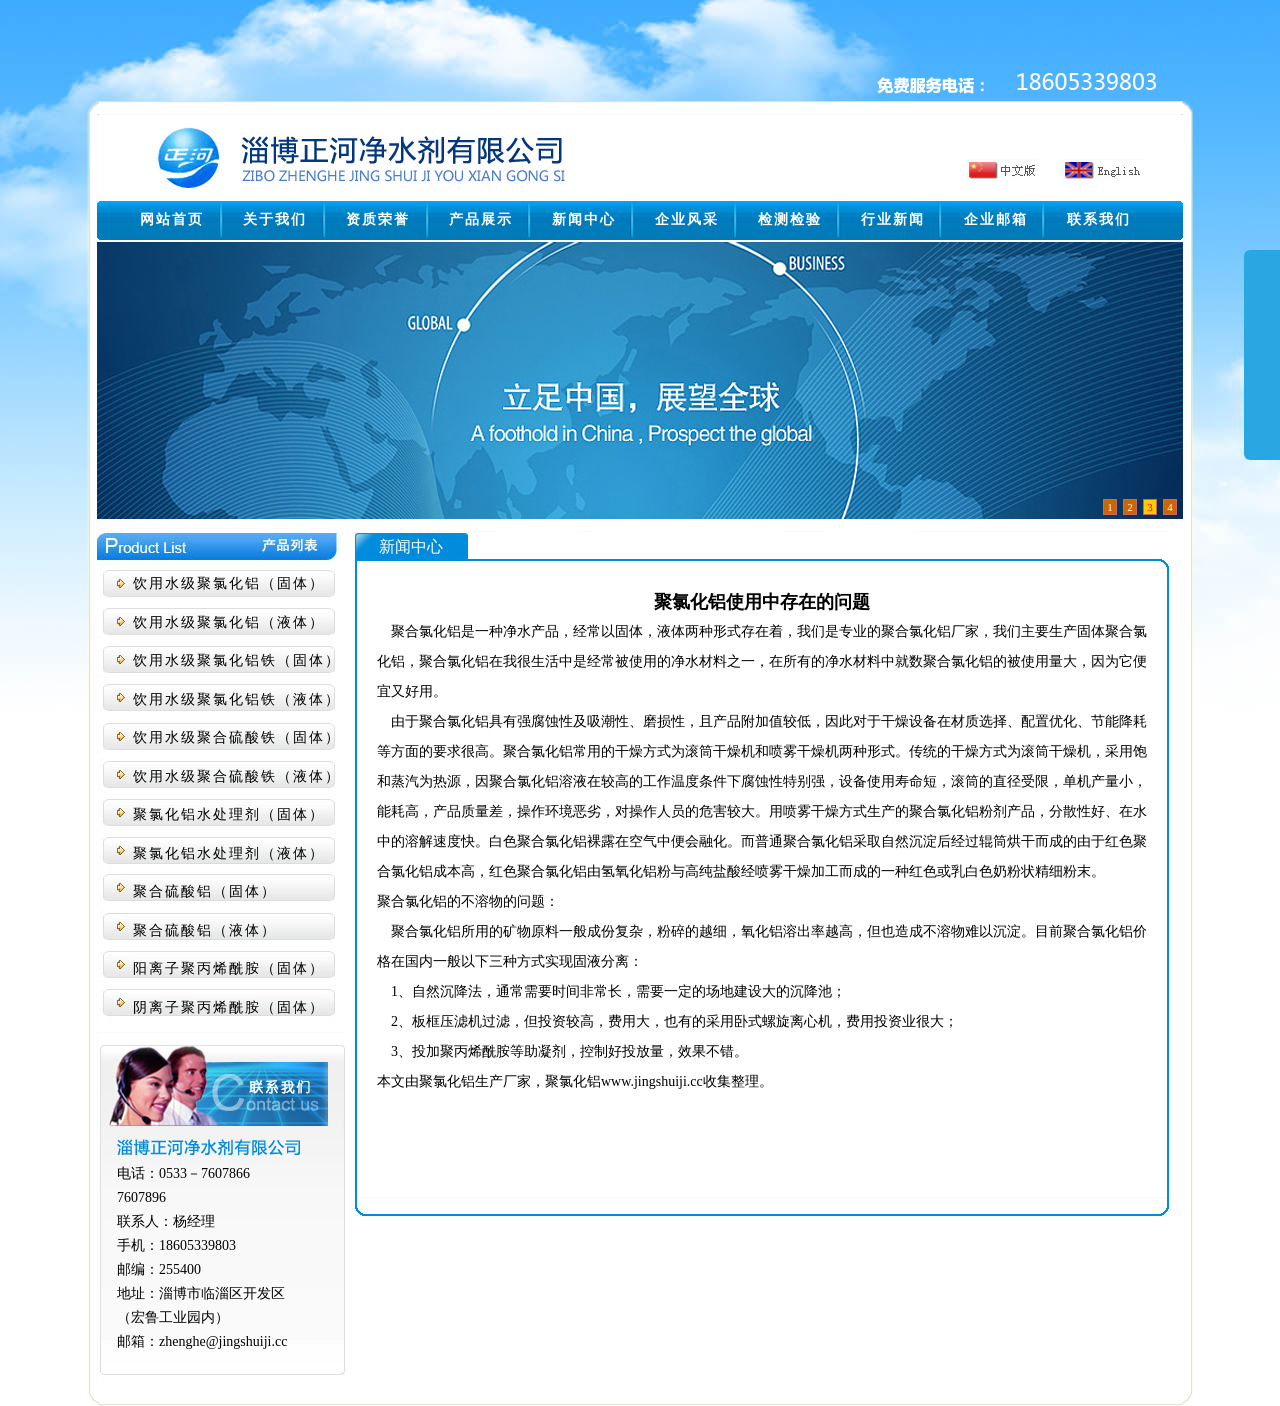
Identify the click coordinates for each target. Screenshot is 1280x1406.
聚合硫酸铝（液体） (205, 930)
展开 (1262, 372)
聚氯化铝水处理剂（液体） (229, 853)
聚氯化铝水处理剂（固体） (229, 814)
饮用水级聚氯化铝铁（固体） (237, 660)
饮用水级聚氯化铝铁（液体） (237, 699)
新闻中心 (584, 219)
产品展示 (481, 219)
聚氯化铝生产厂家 (475, 1081)
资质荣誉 (378, 219)
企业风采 (687, 219)
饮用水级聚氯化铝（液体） (229, 622)
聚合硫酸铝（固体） (205, 891)
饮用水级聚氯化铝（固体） (229, 583)
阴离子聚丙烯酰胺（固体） (229, 1007)
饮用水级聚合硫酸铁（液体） (237, 776)
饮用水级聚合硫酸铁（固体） (237, 737)
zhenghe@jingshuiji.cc (223, 1341)
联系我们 (1099, 219)
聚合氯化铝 (426, 631)
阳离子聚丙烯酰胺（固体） (229, 968)
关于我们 (275, 219)
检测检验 (790, 219)
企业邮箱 (996, 219)
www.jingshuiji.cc (652, 1081)
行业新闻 (893, 219)
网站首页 (172, 219)
